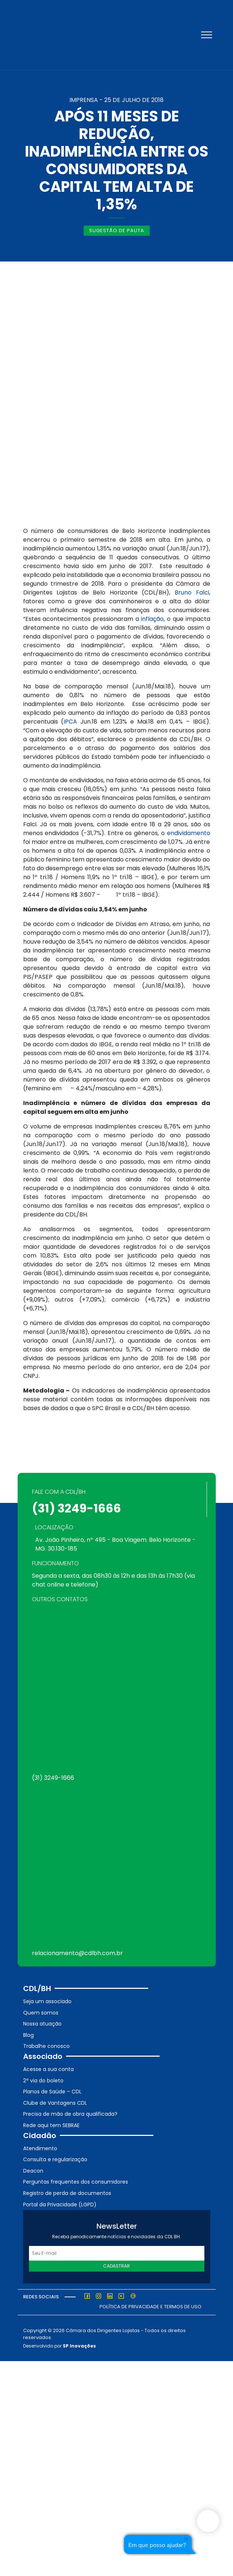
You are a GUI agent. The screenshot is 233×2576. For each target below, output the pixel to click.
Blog (28, 2035)
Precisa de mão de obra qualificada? (70, 2114)
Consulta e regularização (55, 2159)
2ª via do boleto (43, 2080)
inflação (152, 619)
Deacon (33, 2170)
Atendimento (40, 2148)
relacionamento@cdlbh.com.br (77, 1953)
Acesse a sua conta (48, 2069)
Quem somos (40, 2012)
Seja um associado (47, 2001)
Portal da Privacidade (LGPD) (60, 2204)
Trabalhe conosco (46, 2046)
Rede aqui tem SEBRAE (51, 2125)
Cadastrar (116, 2266)
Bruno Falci (192, 592)
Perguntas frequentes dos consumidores (75, 2181)
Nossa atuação (42, 2023)
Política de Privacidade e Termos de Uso (150, 2306)
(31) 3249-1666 (76, 1508)
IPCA (70, 721)
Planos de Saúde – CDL (52, 2091)
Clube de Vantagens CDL (55, 2103)
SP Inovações (79, 2346)
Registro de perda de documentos (67, 2193)
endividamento (188, 833)
